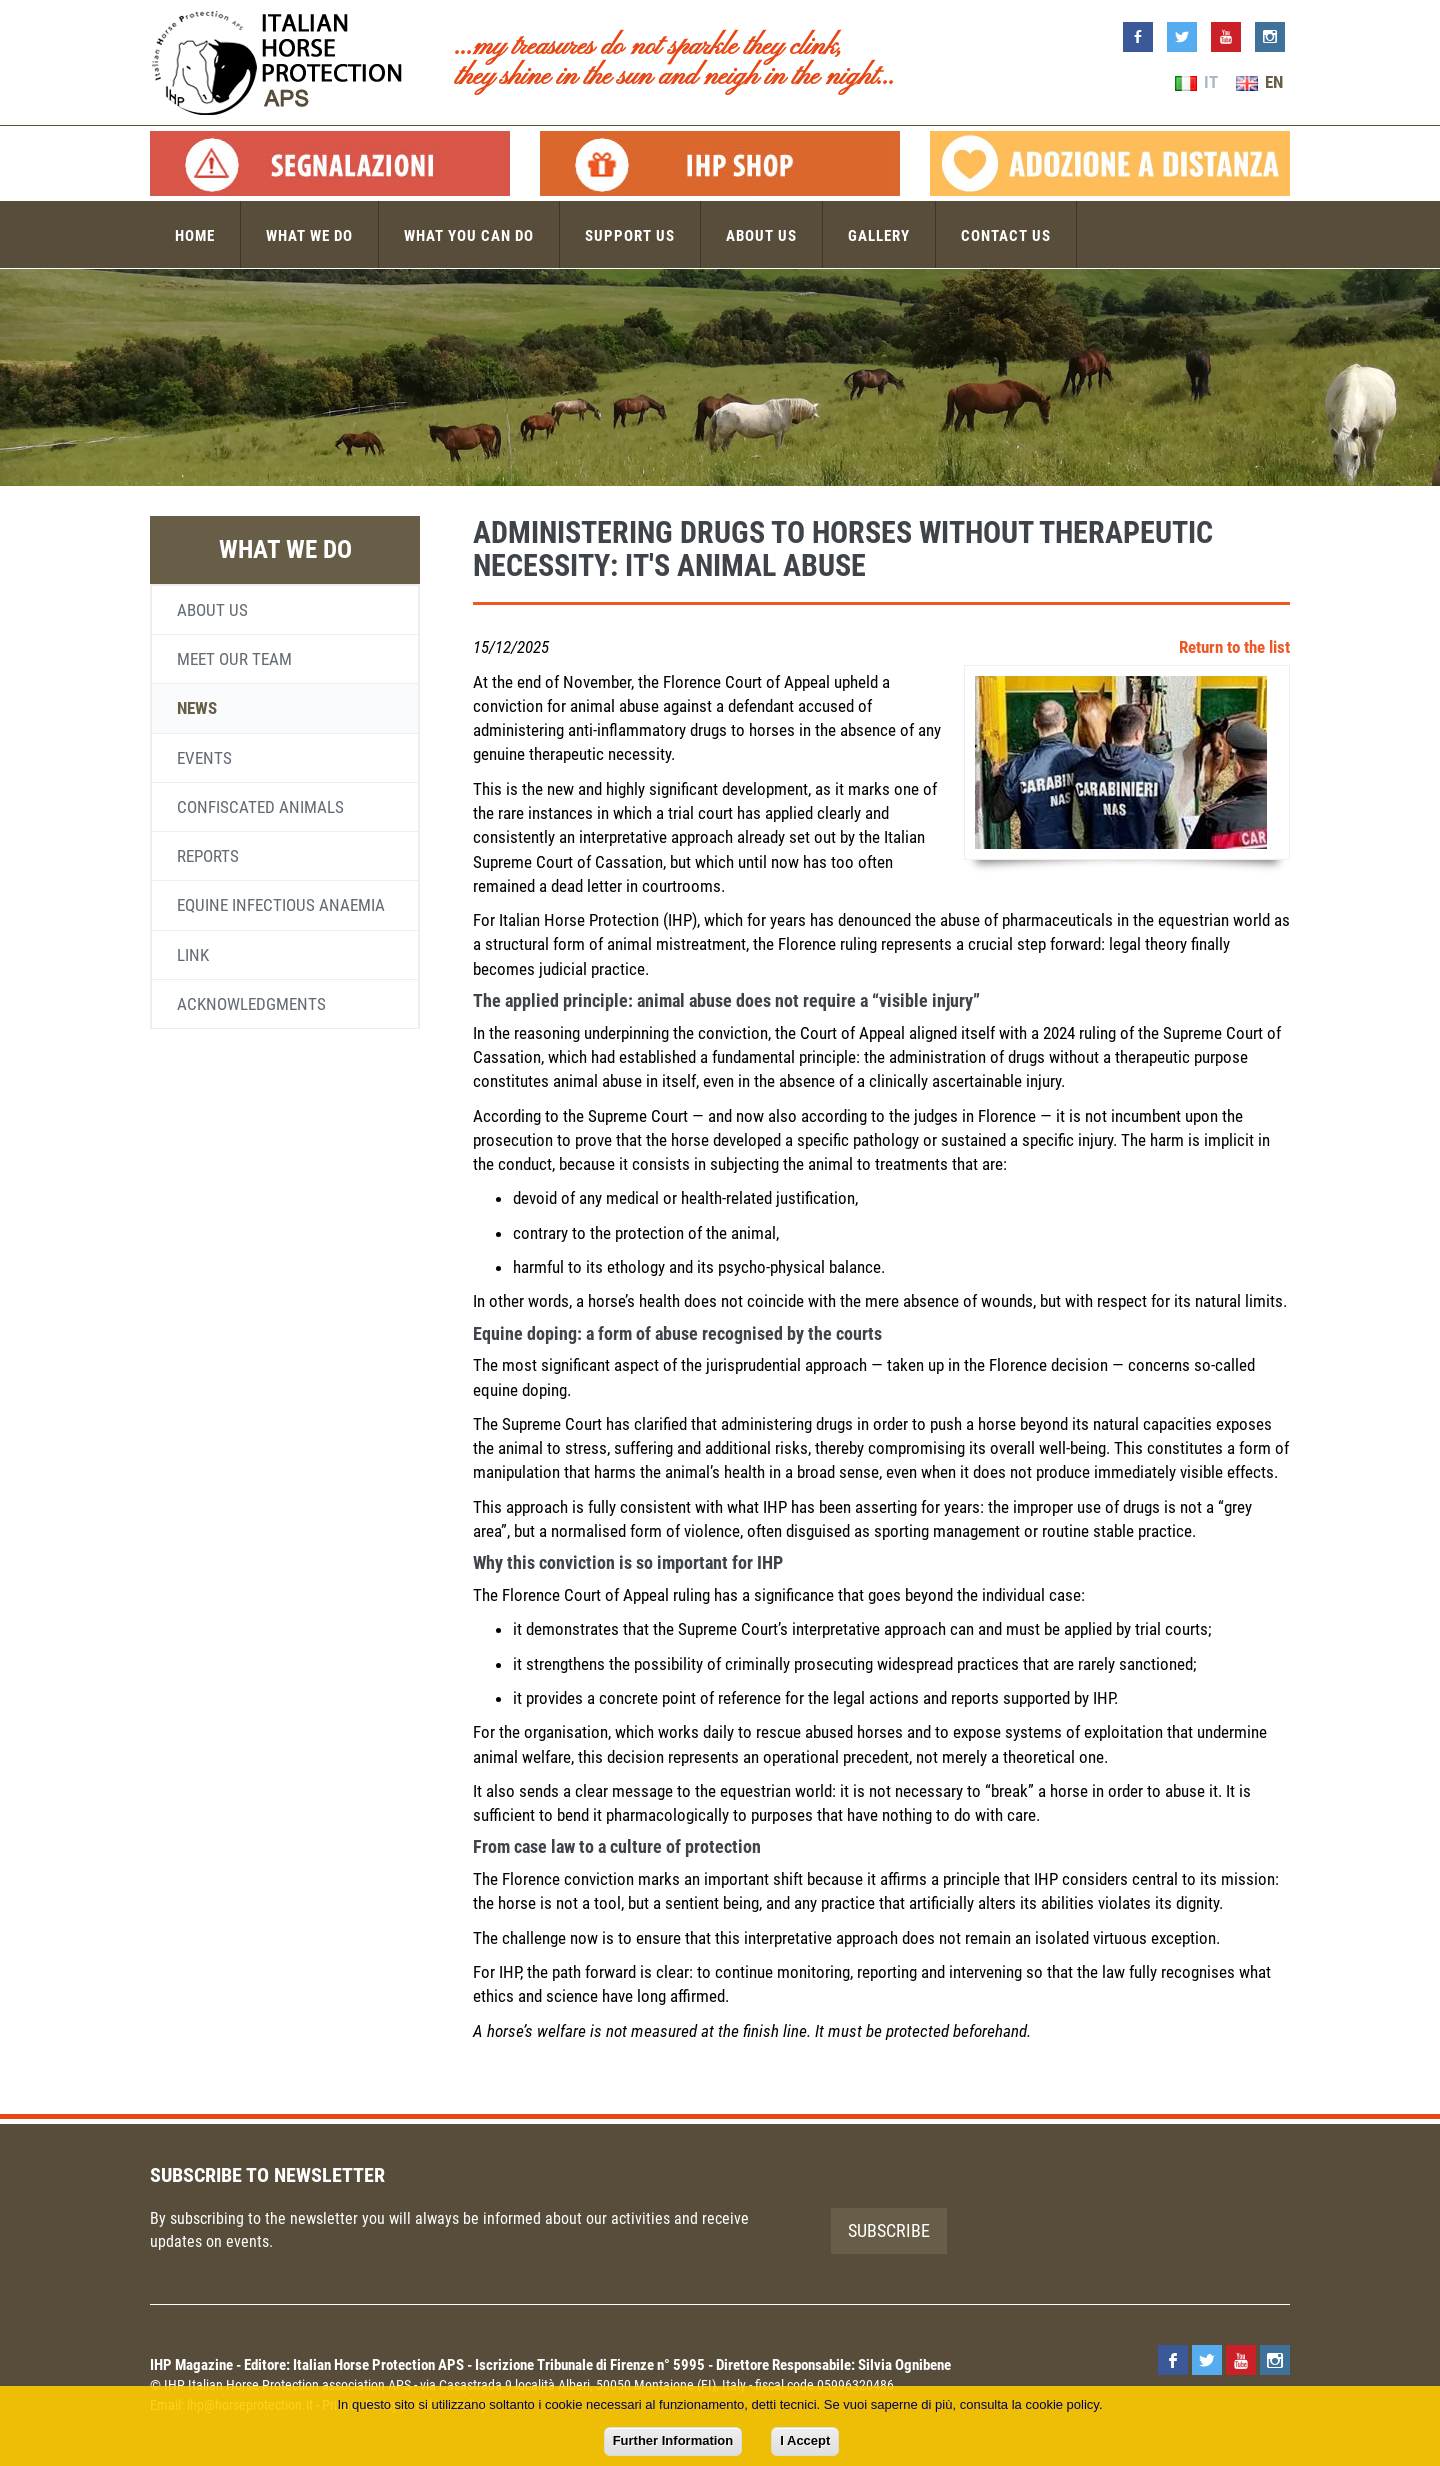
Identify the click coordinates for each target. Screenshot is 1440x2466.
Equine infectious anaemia (281, 905)
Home (195, 236)
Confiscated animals (260, 807)
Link (193, 955)
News (197, 708)
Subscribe (889, 2230)
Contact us (1006, 236)
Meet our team (234, 659)
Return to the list (1234, 647)
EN (1259, 82)
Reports (208, 856)
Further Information (673, 2440)
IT (1196, 82)
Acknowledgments (251, 1004)
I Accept (805, 2440)
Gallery (879, 236)
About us (761, 236)
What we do (309, 236)
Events (204, 758)
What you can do (469, 236)
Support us (630, 236)
